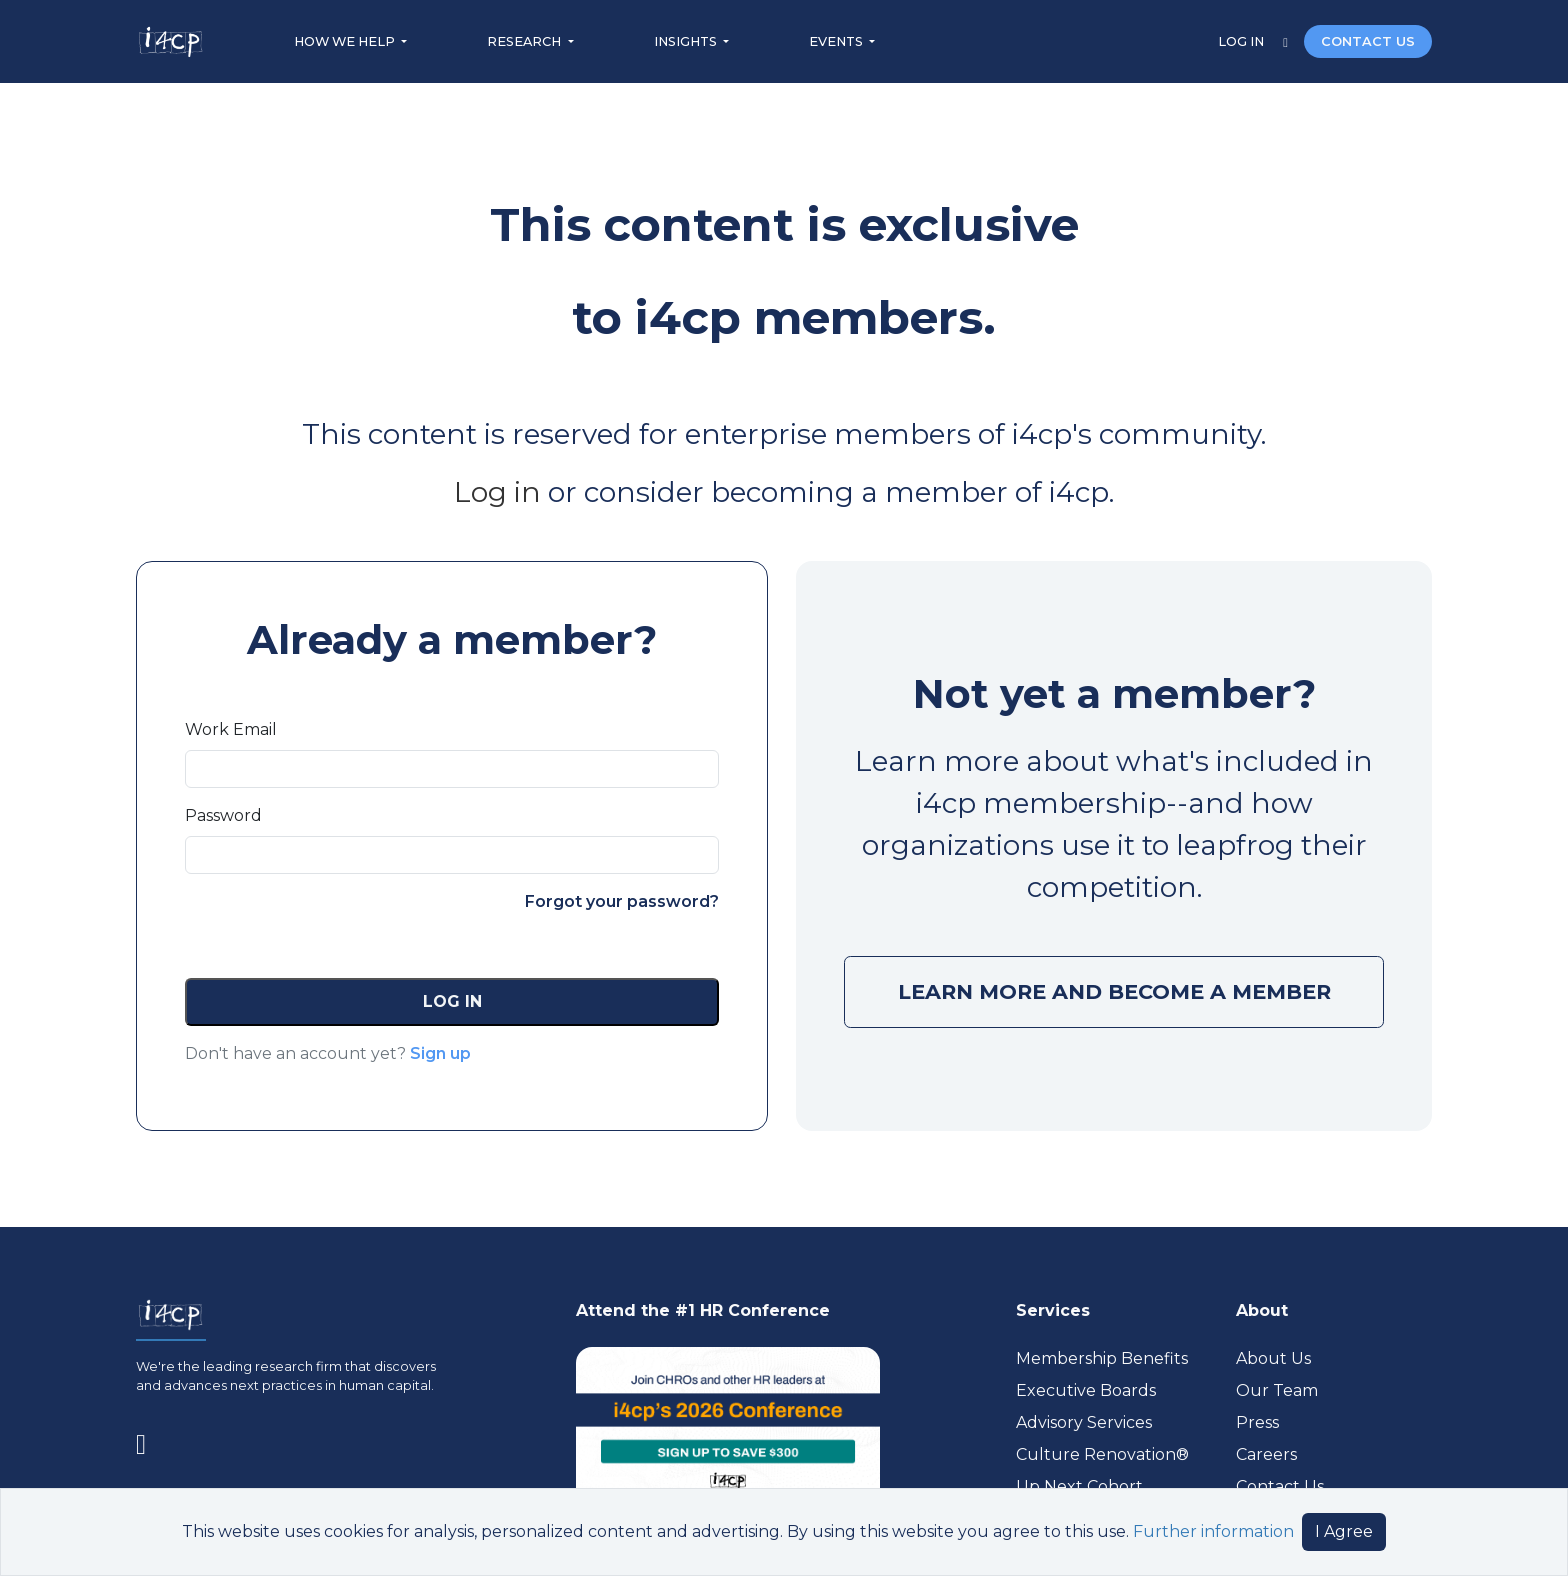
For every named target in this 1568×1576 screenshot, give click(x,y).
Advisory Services (1084, 1422)
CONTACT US (1368, 41)
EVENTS (837, 41)
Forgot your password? (622, 901)
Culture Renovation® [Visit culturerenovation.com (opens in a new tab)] (1102, 1454)
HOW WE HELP (346, 41)
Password (223, 815)
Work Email (231, 729)
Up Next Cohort (1079, 1486)
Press (1257, 1422)
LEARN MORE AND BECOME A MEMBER (1114, 991)
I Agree (1344, 1531)
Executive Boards (1086, 1390)
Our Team (1277, 1390)
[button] (452, 1002)
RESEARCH (525, 41)
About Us (1273, 1358)
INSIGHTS (687, 41)
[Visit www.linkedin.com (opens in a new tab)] (149, 1440)
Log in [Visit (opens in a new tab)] (501, 492)
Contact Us (1280, 1486)
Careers (1266, 1454)
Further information (1213, 1531)
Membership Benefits (1102, 1358)
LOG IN (1242, 41)
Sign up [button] (440, 1053)
